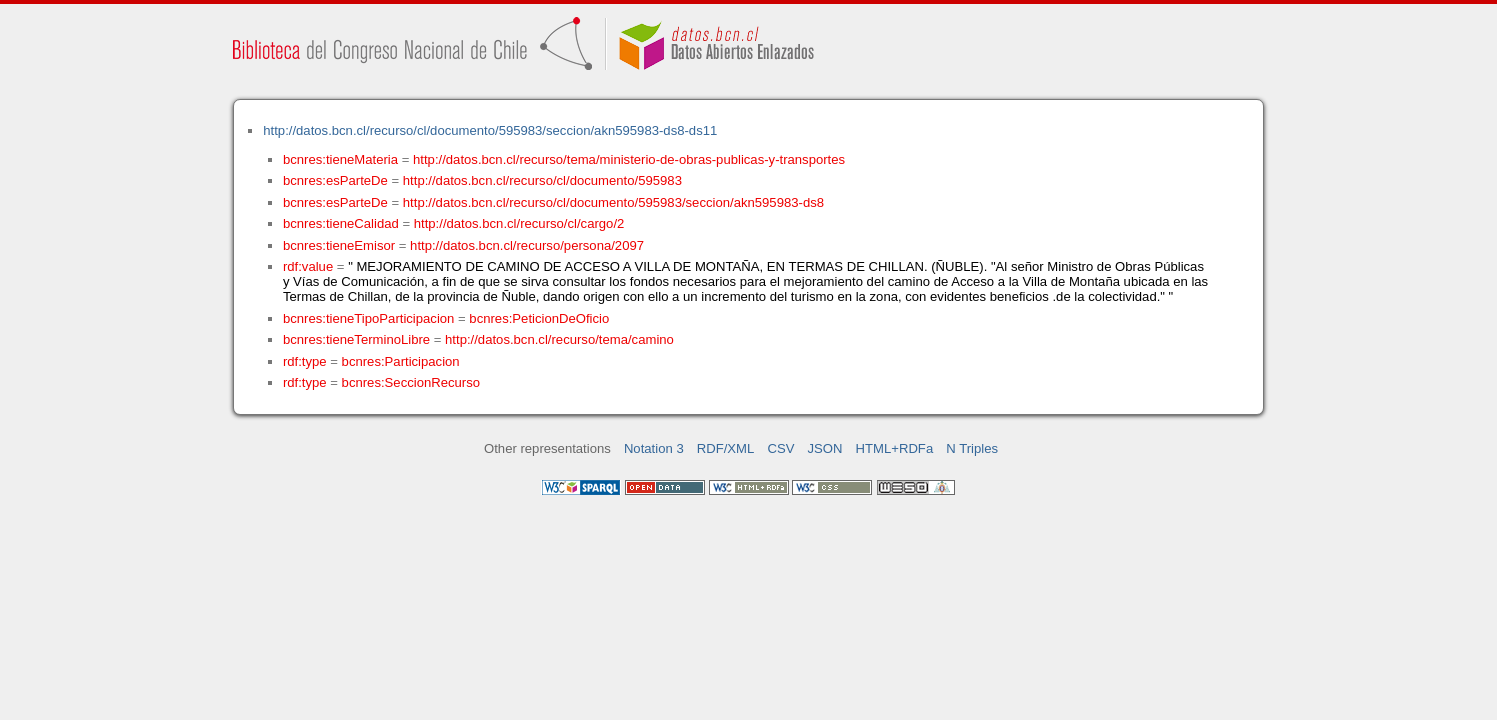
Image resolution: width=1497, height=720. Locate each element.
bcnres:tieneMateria (340, 159)
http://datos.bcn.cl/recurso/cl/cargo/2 (519, 223)
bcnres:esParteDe (335, 180)
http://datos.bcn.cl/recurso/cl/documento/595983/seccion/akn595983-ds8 (613, 202)
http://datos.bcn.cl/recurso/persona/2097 (527, 245)
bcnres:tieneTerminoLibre (356, 339)
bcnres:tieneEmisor (339, 245)
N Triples (972, 448)
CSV (780, 448)
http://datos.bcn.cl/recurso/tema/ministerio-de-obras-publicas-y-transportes (629, 159)
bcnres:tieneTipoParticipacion (368, 318)
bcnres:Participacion (401, 361)
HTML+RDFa (895, 448)
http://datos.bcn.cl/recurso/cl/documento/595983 (542, 180)
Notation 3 (654, 448)
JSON (825, 448)
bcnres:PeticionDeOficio (539, 318)
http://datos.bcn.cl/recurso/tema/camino (559, 339)
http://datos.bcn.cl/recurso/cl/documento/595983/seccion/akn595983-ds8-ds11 (490, 130)
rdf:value (308, 266)
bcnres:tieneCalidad (341, 223)
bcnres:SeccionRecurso (411, 382)
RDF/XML (726, 448)
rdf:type (305, 361)
